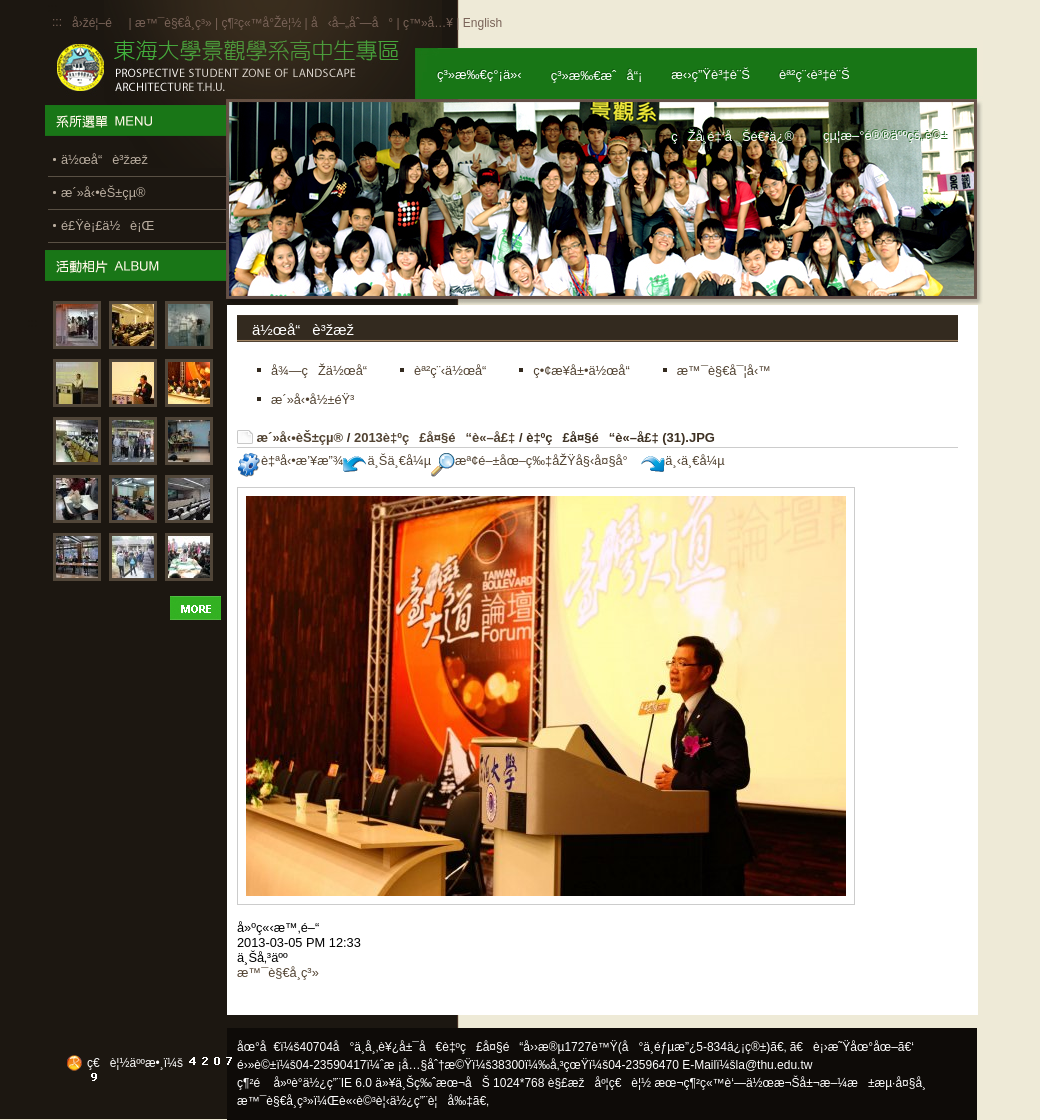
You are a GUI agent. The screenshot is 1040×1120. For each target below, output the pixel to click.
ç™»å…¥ (428, 23)
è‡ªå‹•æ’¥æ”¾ (290, 460)
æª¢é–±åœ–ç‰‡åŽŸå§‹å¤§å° (534, 460)
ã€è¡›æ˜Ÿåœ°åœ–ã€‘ (852, 1047)
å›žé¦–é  (98, 23)
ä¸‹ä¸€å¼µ (682, 460)
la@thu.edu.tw (774, 1065)
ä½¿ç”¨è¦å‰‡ (431, 1101)
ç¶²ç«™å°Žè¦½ (261, 23)
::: (57, 22)
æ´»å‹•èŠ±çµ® (300, 437)
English (482, 23)
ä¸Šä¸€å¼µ (387, 460)
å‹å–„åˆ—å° (352, 23)
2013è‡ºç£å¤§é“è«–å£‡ (434, 437)
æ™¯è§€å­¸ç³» (175, 23)
